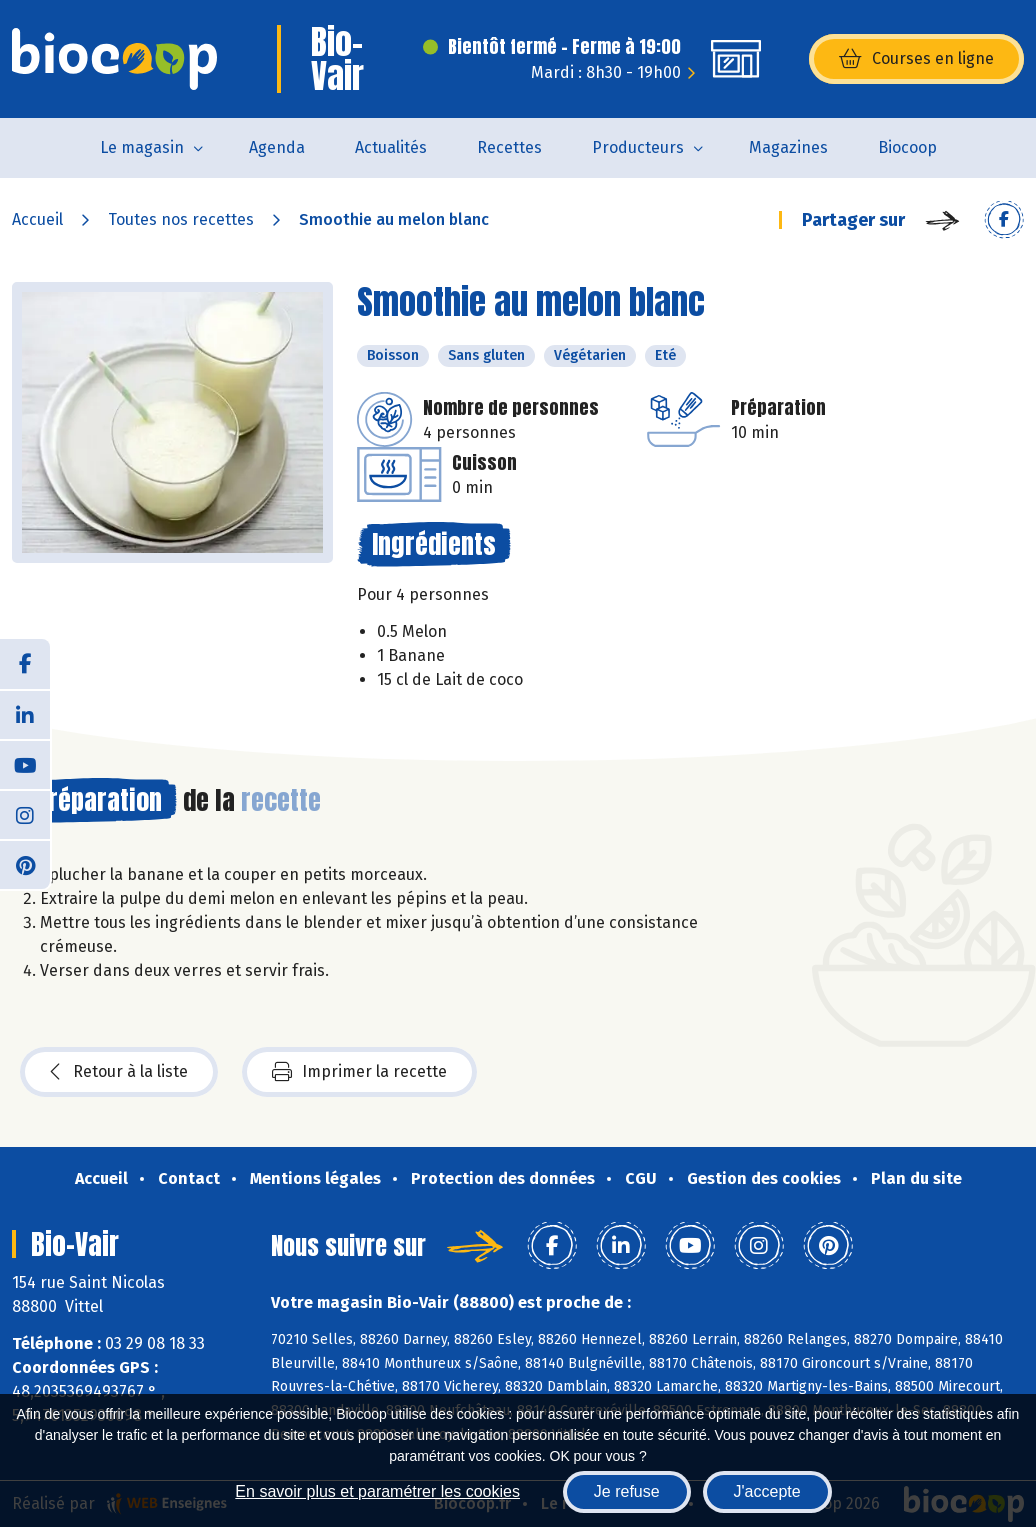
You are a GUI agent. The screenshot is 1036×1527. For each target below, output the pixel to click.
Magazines (788, 147)
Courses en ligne (916, 59)
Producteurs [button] (638, 147)
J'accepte (767, 1491)
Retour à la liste (119, 1072)
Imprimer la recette (359, 1072)
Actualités (391, 147)
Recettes (509, 147)
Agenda (277, 147)
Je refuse (627, 1491)
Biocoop (907, 147)
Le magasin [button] (142, 147)
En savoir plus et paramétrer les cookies (377, 1491)
